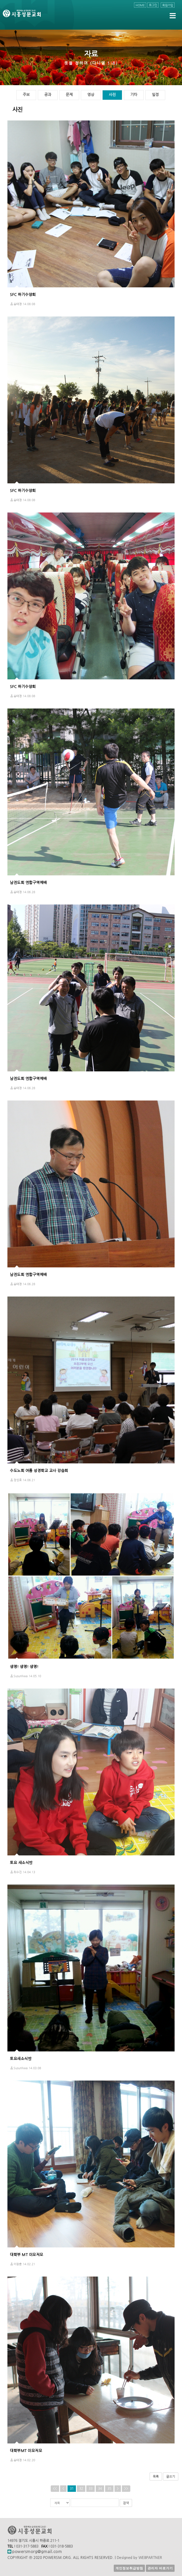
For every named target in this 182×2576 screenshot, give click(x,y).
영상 (90, 94)
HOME (140, 5)
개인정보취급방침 (129, 2568)
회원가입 (167, 5)
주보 (26, 94)
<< (55, 2488)
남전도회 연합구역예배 (28, 882)
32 (81, 2488)
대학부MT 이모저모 (26, 2450)
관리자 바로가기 (160, 2568)
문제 (69, 94)
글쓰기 (170, 2476)
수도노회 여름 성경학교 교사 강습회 (39, 1470)
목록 (156, 2476)
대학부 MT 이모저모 (26, 2254)
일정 (155, 94)
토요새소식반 (20, 2058)
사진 (112, 94)
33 (90, 2488)
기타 (133, 94)
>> (126, 2488)
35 (109, 2488)
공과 (47, 94)
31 (72, 2488)
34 (100, 2488)
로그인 (153, 5)
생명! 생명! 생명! (24, 1666)
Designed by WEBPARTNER (139, 2558)
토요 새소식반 (21, 1862)
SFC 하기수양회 (23, 294)
